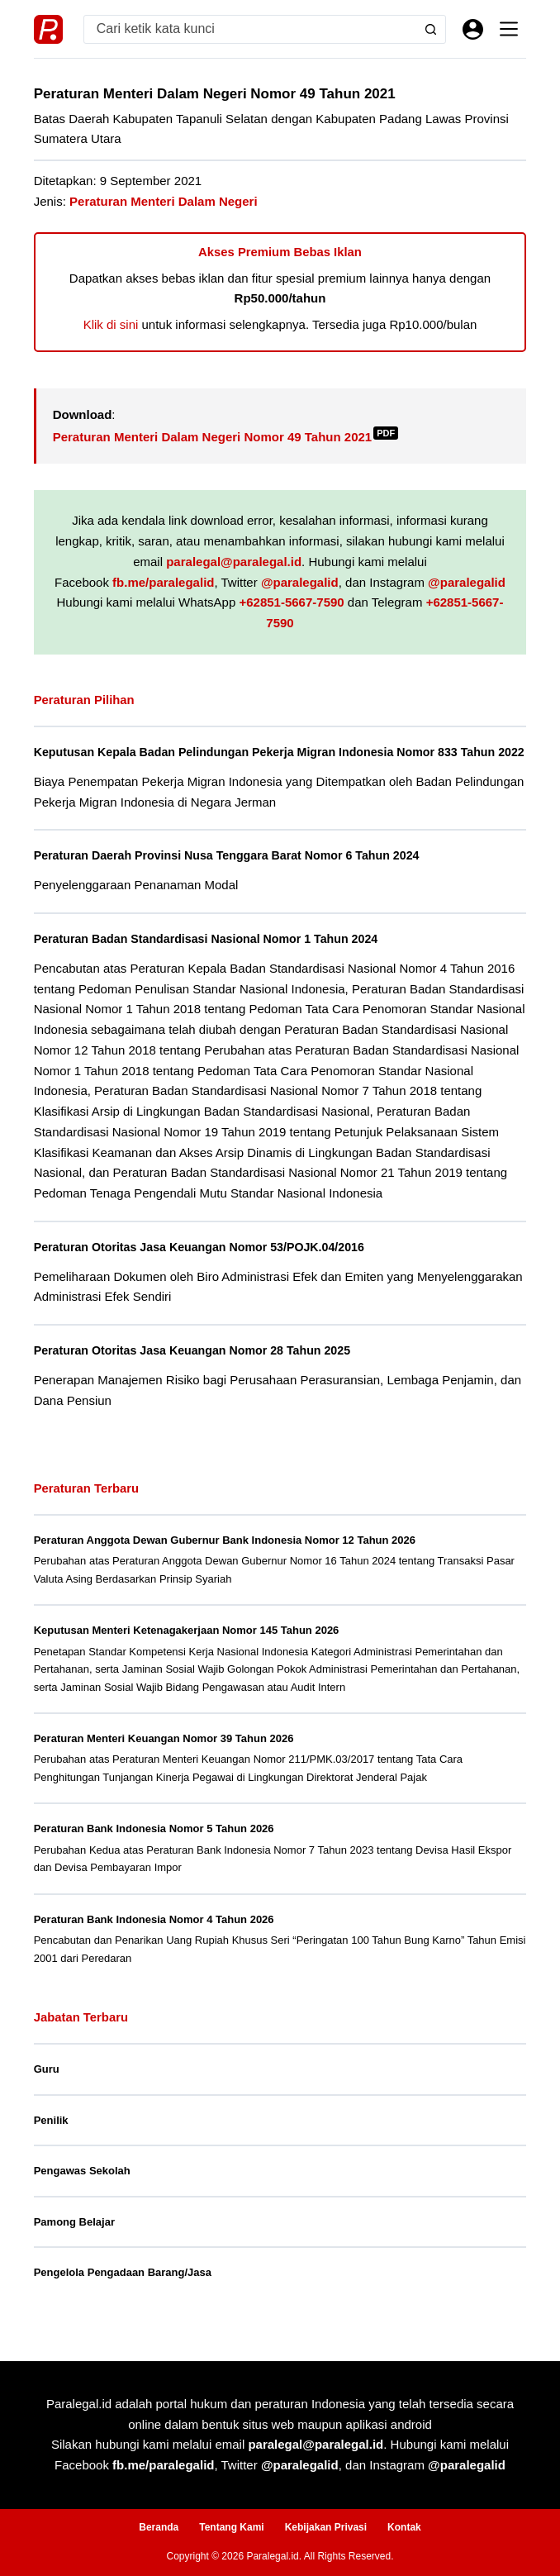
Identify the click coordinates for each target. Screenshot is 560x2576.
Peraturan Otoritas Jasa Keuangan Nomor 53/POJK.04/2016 (203, 1265)
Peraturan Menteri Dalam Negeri (163, 201)
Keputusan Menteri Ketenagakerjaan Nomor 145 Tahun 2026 (186, 1648)
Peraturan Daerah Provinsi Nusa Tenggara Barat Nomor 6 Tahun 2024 (231, 873)
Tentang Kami (231, 2527)
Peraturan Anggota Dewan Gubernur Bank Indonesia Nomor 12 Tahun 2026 (224, 1558)
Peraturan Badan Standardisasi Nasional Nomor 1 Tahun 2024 (210, 957)
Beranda (158, 2527)
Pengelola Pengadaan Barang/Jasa (122, 2290)
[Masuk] (473, 29)
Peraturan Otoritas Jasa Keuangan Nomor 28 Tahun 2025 (196, 1368)
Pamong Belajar (74, 2240)
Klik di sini (111, 324)
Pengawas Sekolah (82, 2189)
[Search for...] (250, 29)
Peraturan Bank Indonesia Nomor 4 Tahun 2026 (154, 1937)
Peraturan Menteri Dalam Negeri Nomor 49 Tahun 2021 (226, 437)
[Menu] (509, 29)
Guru (46, 2087)
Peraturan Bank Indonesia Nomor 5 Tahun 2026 (154, 1846)
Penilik (51, 2138)
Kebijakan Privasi (326, 2527)
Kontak (404, 2527)
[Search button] (430, 29)
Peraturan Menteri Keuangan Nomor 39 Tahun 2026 (164, 1756)
